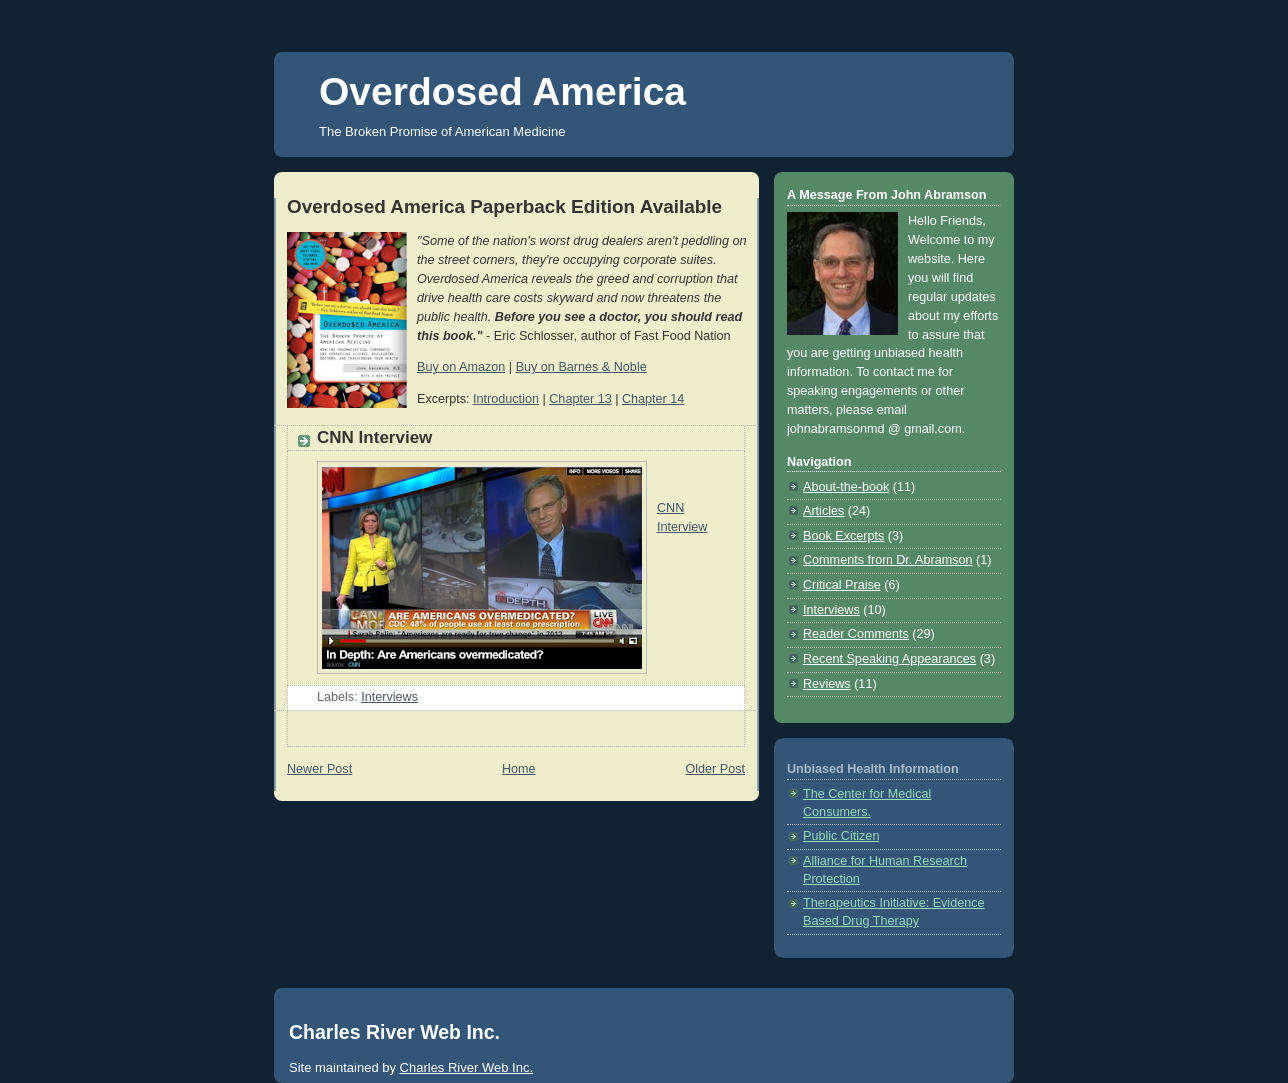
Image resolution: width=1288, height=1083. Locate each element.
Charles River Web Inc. (466, 1067)
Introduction (506, 399)
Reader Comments (856, 634)
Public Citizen (841, 836)
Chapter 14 (653, 399)
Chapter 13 (580, 399)
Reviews (827, 684)
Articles (823, 511)
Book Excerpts (843, 536)
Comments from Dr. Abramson (888, 560)
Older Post (715, 769)
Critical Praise (842, 585)
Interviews (389, 697)
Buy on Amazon (461, 367)
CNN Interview (374, 437)
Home (519, 769)
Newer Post (319, 769)
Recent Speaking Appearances (889, 659)
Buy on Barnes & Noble (581, 367)
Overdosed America (502, 91)
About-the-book (846, 487)
